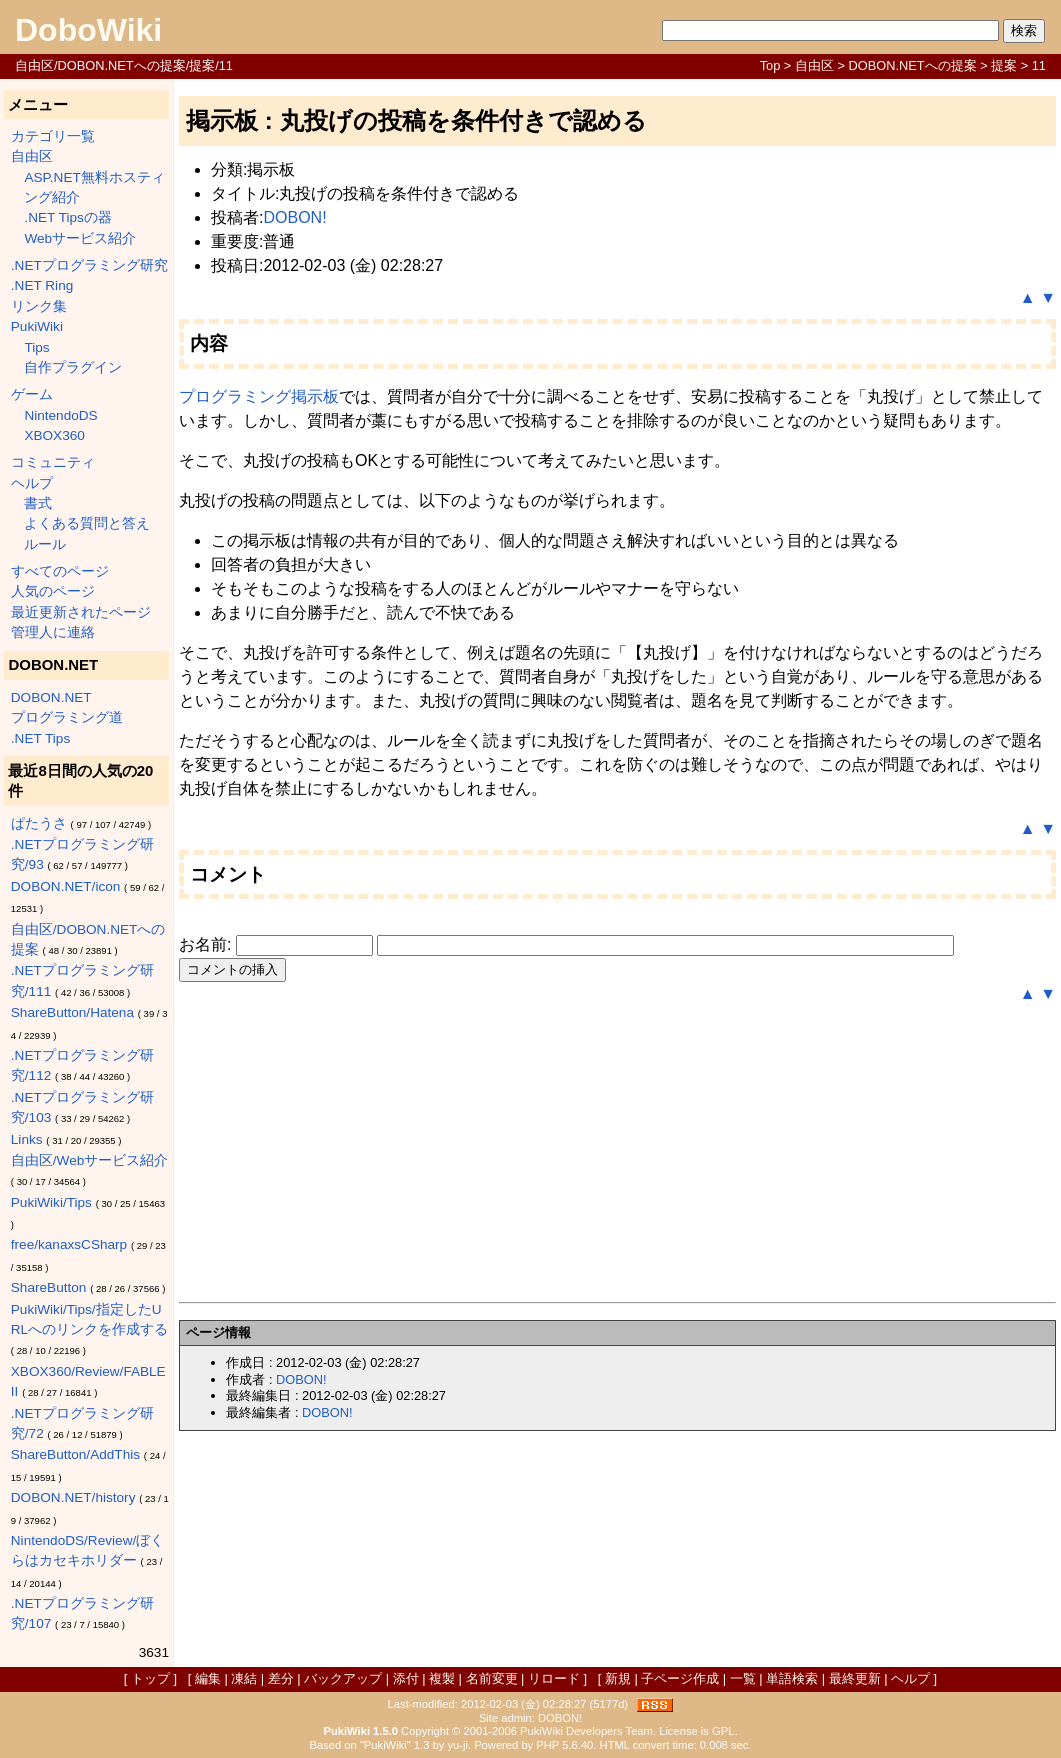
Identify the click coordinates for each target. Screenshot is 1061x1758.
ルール (45, 544)
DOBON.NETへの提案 (913, 65)
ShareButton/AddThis (75, 1454)
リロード (554, 1678)
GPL (723, 1731)
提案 (1004, 65)
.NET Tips (40, 738)
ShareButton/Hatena (72, 1012)
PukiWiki (37, 326)
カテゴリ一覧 (53, 136)
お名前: (207, 944)
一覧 (743, 1678)
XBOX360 (54, 435)
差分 (281, 1678)
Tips (36, 347)
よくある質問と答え (87, 523)
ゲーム (32, 394)
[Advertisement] (617, 1154)
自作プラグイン (73, 367)
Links (27, 1139)
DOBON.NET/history (73, 1497)
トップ (150, 1678)
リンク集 (39, 306)
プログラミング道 (67, 717)
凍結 (244, 1678)
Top (770, 65)
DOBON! (294, 217)
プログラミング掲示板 (259, 396)
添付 (406, 1678)
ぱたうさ (39, 823)
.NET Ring (42, 285)
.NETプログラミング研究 (89, 265)
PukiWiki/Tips (51, 1202)
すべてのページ (60, 571)
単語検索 (792, 1678)
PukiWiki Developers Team (586, 1731)
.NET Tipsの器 (67, 217)
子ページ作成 (680, 1678)
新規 (618, 1678)
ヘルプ (32, 483)
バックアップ (343, 1678)
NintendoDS (60, 415)
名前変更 (492, 1678)
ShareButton (49, 1287)
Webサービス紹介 (80, 238)
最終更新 (855, 1678)
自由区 (814, 65)
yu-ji (457, 1745)
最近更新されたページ (81, 612)
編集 (208, 1678)
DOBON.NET (51, 697)
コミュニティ (53, 462)
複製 (442, 1678)
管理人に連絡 (53, 632)
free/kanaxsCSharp (69, 1244)
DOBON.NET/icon (66, 886)
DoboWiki (88, 30)
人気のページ (53, 591)
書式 (38, 503)
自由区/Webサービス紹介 (89, 1160)
